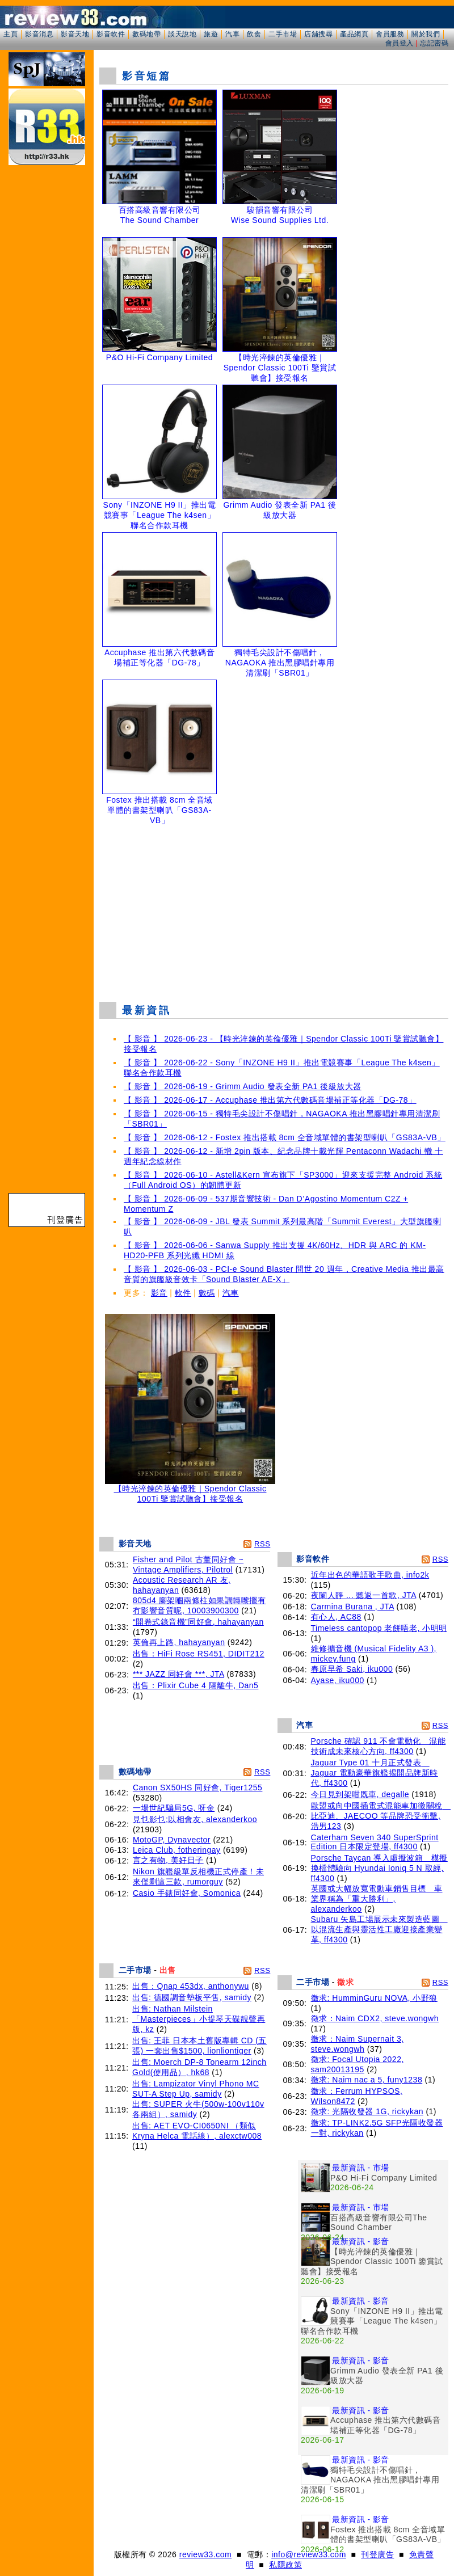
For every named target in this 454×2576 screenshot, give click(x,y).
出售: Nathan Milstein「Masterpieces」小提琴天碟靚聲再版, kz (198, 2019)
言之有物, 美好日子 (168, 1860)
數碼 (207, 1292)
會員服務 (390, 34)
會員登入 (399, 43)
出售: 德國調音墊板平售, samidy (191, 1997)
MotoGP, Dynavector (172, 1839)
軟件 (183, 1292)
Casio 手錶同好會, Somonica (187, 1893)
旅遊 (211, 34)
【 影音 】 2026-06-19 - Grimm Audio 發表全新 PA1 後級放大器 (242, 1086)
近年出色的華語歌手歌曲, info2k (370, 1574)
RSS (262, 1544)
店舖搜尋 (318, 34)
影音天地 (75, 34)
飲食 (254, 34)
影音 (159, 1292)
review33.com (205, 2554)
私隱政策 (285, 2564)
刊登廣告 (377, 2554)
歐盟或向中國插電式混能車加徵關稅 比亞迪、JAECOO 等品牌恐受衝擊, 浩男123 (381, 1816)
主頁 (10, 34)
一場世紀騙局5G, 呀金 (174, 1807)
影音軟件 (110, 34)
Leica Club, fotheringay (177, 1849)
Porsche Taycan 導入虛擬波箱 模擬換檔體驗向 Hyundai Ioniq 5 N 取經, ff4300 (379, 1868)
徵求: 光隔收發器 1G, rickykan (367, 2111)
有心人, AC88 (336, 1616)
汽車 (232, 34)
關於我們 (425, 34)
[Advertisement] (273, 910)
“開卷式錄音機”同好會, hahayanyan (198, 1621)
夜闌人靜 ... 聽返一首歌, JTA (364, 1595)
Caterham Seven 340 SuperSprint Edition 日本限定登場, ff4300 (375, 1842)
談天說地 (182, 34)
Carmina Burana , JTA (352, 1606)
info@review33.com (308, 2554)
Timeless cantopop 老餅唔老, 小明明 (379, 1628)
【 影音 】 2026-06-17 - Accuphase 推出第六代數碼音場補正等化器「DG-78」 (270, 1099)
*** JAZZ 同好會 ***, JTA (178, 1674)
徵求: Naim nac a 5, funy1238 (367, 2079)
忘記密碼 (434, 43)
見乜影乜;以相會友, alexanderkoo (195, 1819)
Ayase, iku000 (337, 1680)
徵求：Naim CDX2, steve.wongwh (375, 2018)
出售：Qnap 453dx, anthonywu (190, 1986)
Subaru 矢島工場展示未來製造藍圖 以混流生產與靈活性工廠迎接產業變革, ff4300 (379, 1929)
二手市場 (282, 34)
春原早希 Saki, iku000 (352, 1668)
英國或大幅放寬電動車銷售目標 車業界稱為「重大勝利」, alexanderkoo (377, 1898)
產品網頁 (354, 34)
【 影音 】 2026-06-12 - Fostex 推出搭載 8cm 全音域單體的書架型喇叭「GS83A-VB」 (284, 1137)
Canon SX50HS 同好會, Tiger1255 (198, 1787)
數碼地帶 (146, 34)
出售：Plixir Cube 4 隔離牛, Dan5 (196, 1685)
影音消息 (39, 34)
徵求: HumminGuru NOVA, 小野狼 (374, 1997)
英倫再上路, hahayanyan (179, 1642)
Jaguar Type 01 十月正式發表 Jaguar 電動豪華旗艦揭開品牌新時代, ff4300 (374, 1772)
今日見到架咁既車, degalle (360, 1794)
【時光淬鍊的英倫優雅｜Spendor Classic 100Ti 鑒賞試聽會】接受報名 (190, 1490)
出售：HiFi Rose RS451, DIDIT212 (198, 1653)
